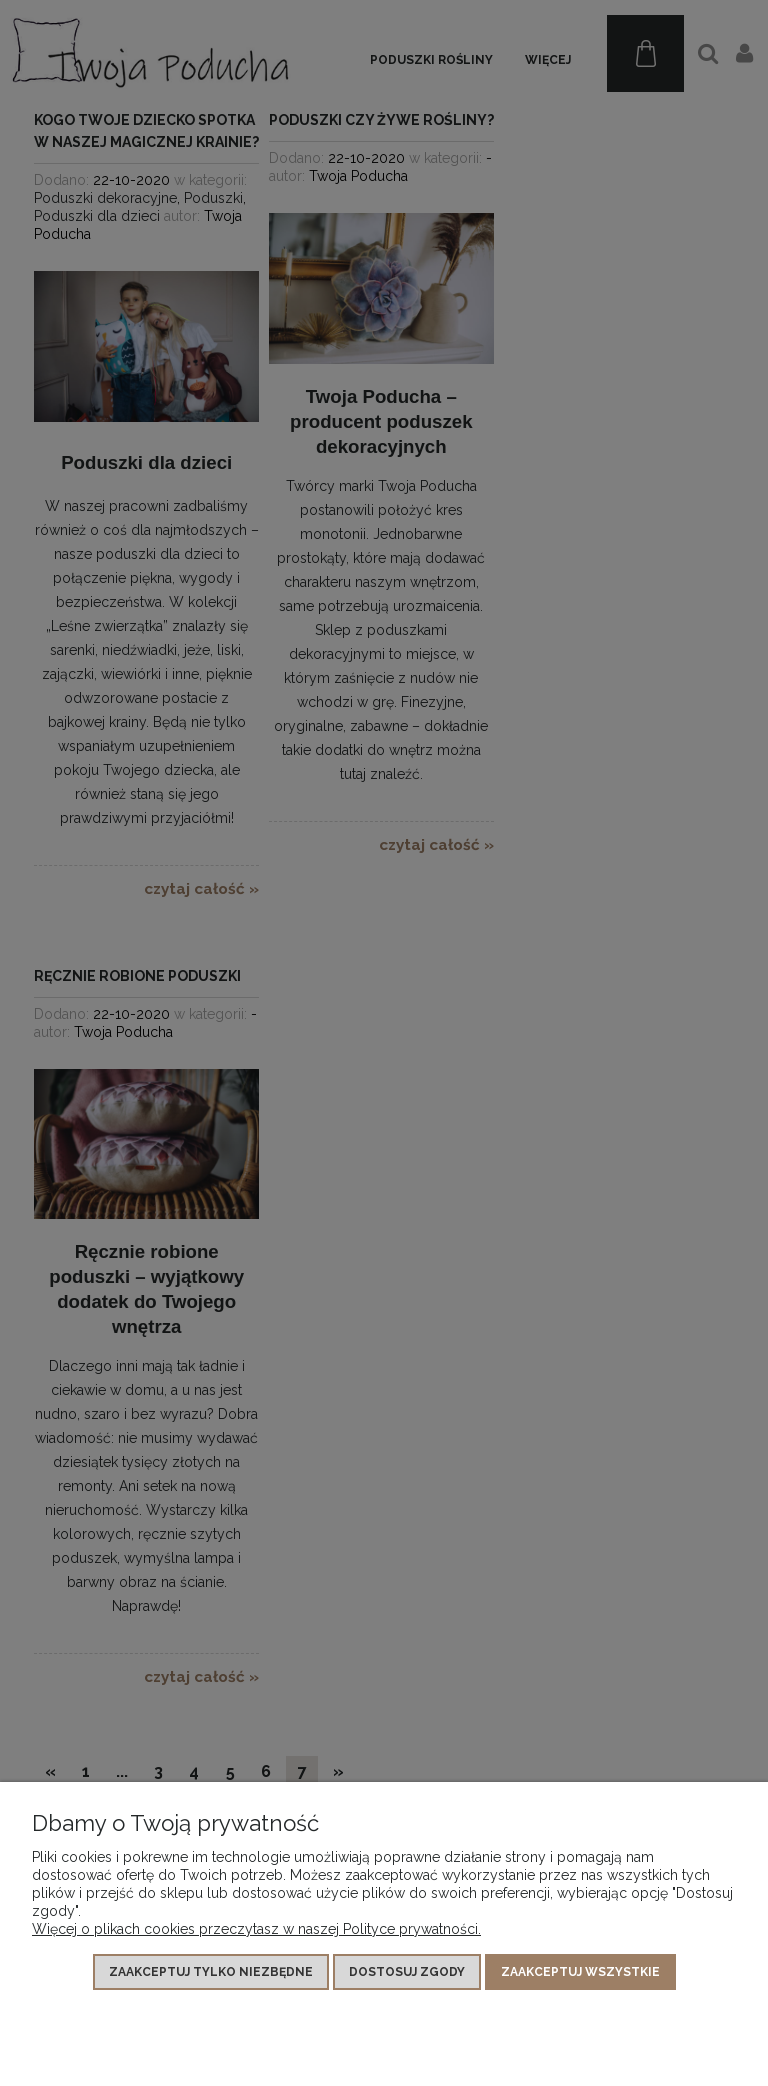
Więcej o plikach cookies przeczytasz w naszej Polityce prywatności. (256, 1929)
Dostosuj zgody (407, 1972)
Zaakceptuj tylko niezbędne (211, 1972)
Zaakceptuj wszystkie (580, 1972)
